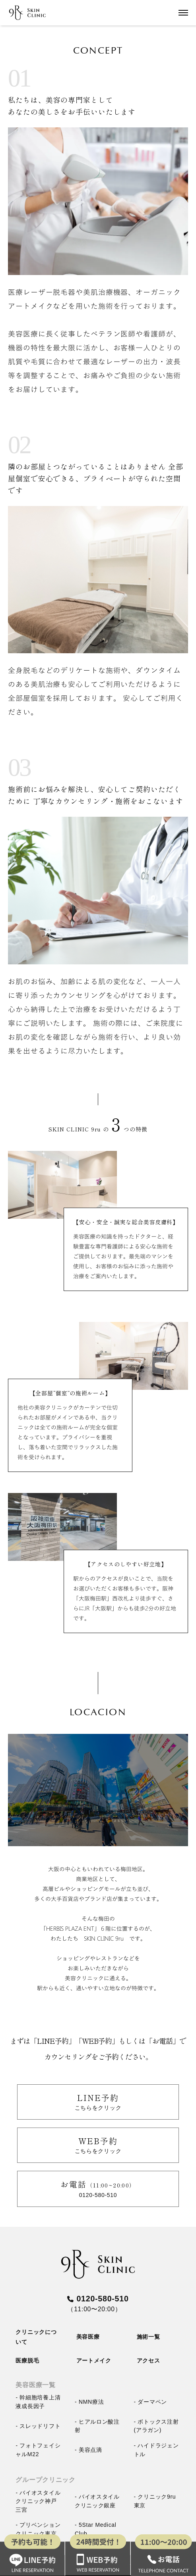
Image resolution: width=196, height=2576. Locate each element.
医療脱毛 (27, 2360)
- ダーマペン (150, 2402)
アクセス (148, 2360)
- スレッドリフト (38, 2426)
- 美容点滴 (88, 2450)
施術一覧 (148, 2337)
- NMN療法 (89, 2402)
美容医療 (88, 2337)
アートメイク (93, 2360)
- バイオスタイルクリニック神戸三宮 (38, 2501)
